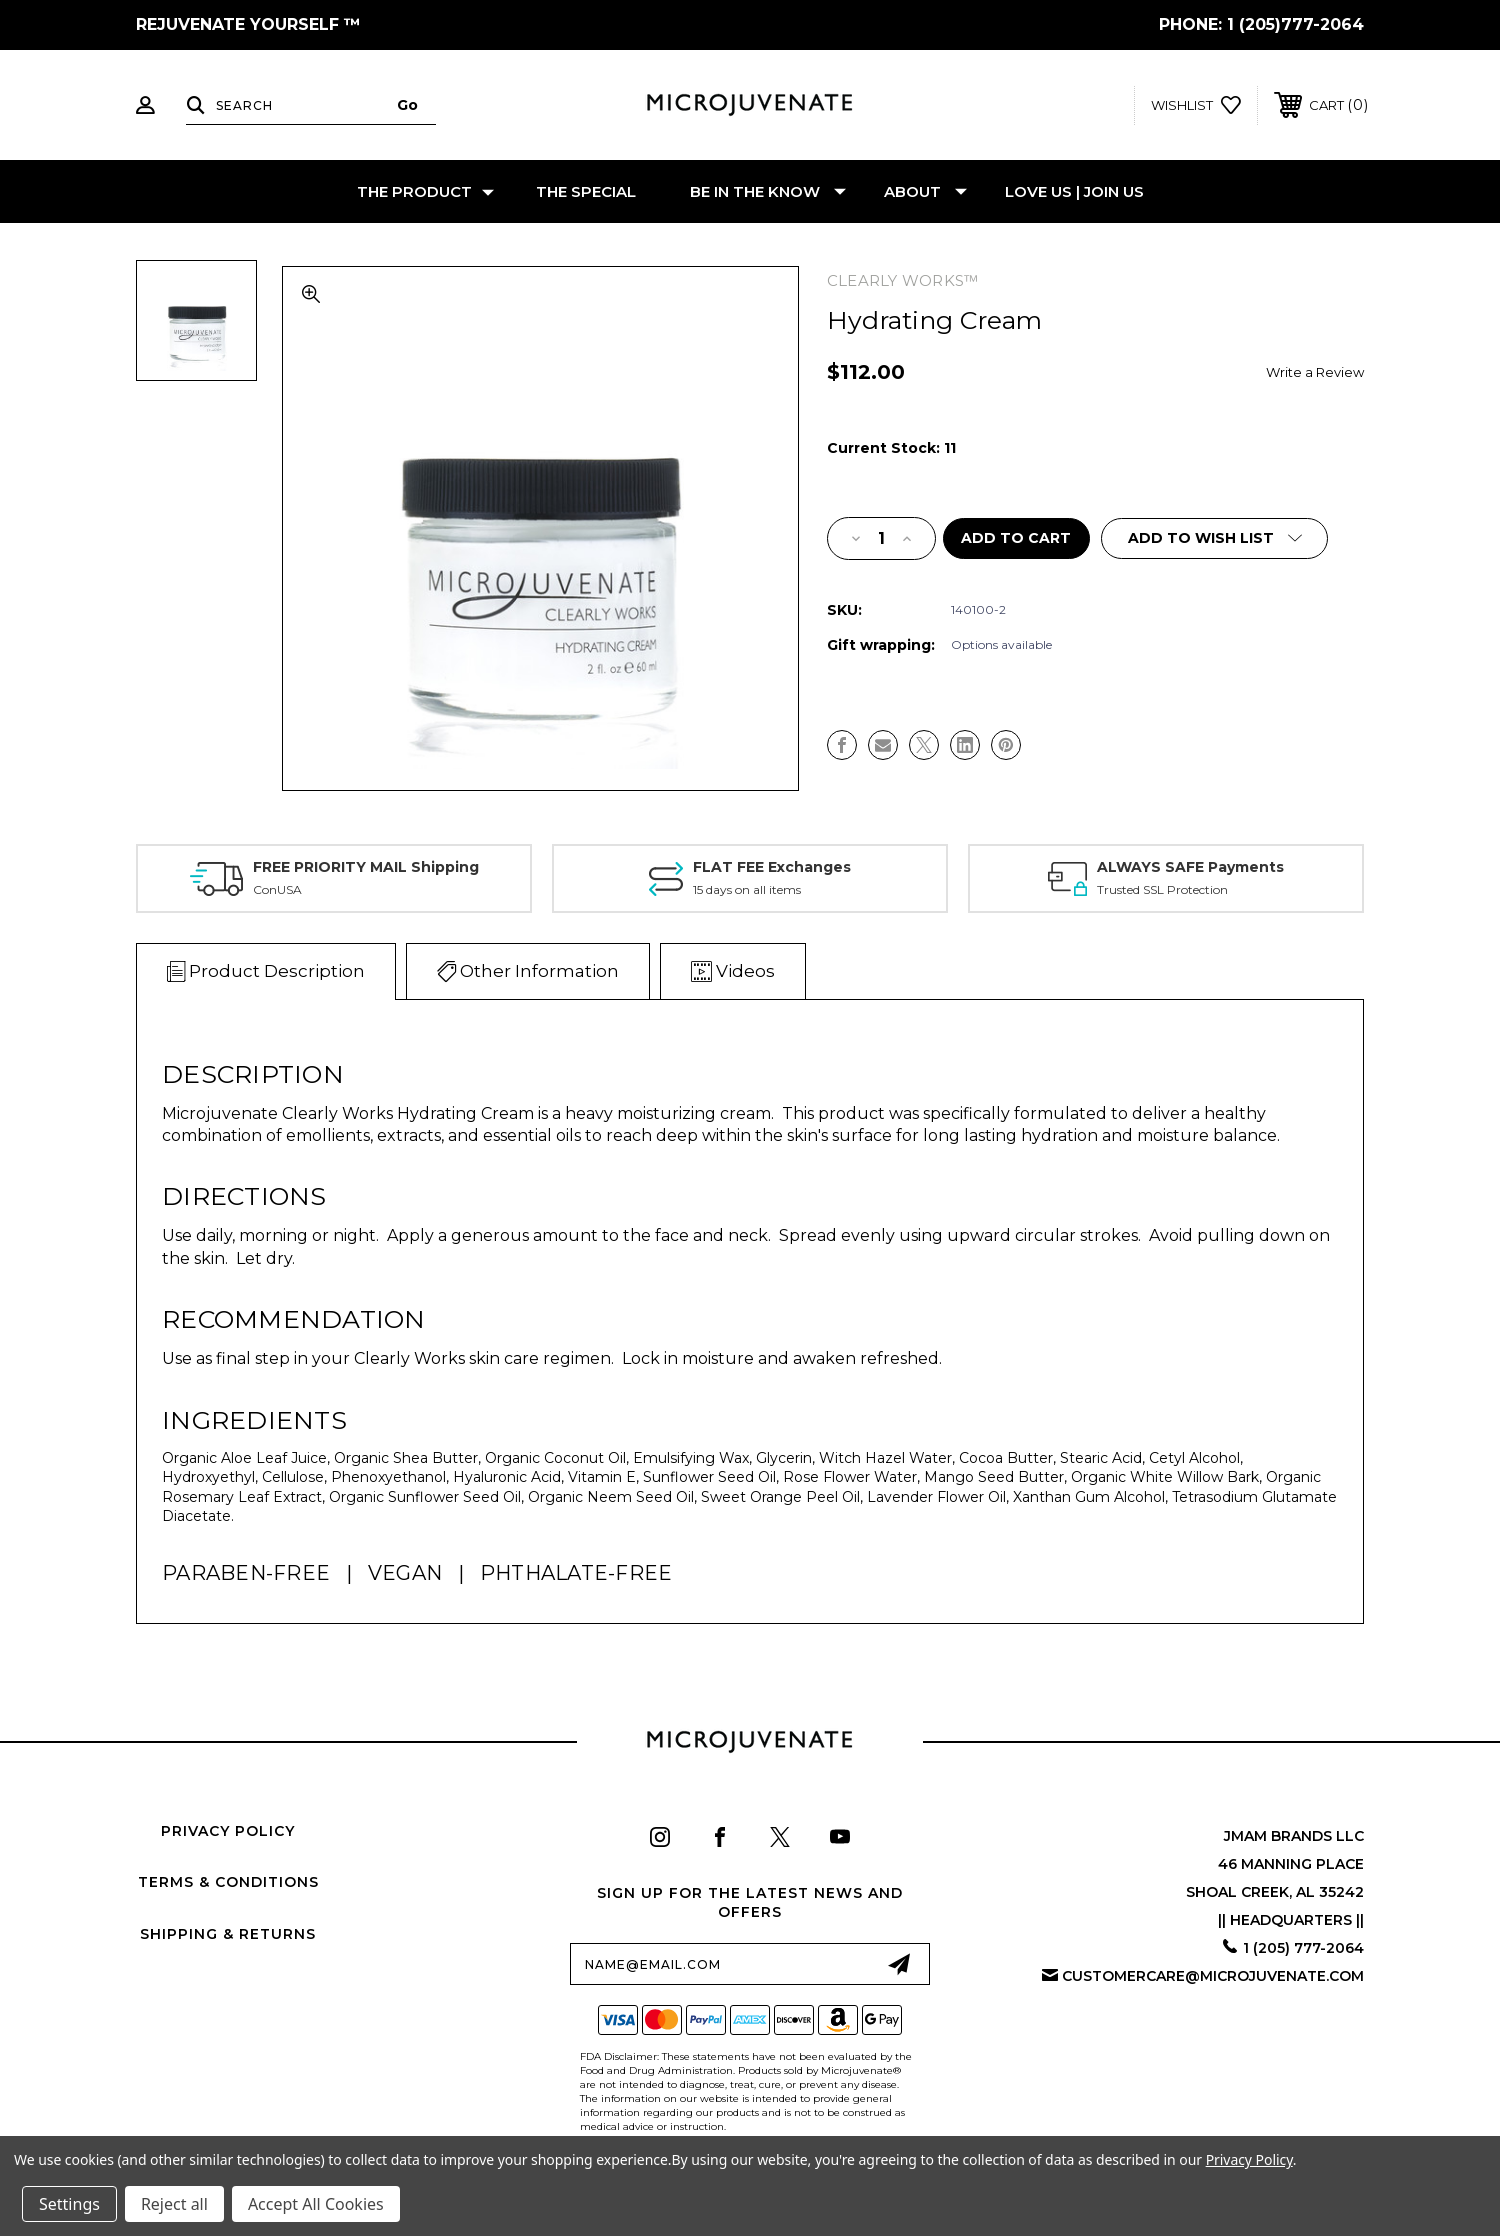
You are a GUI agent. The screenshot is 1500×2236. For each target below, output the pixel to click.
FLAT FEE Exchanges (772, 867)
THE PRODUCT (425, 191)
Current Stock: (891, 448)
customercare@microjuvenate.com (1213, 1976)
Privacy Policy (228, 1831)
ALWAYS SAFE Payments (1190, 867)
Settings (69, 2204)
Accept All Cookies (316, 2204)
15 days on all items (747, 889)
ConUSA (277, 889)
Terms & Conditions (228, 1882)
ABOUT (925, 191)
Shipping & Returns (228, 1934)
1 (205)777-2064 (1295, 24)
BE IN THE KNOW (768, 191)
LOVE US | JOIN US (1074, 191)
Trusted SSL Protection (1162, 889)
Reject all (174, 2204)
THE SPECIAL (586, 191)
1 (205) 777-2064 (1303, 1948)
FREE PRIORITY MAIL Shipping (366, 867)
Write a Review (1315, 372)
